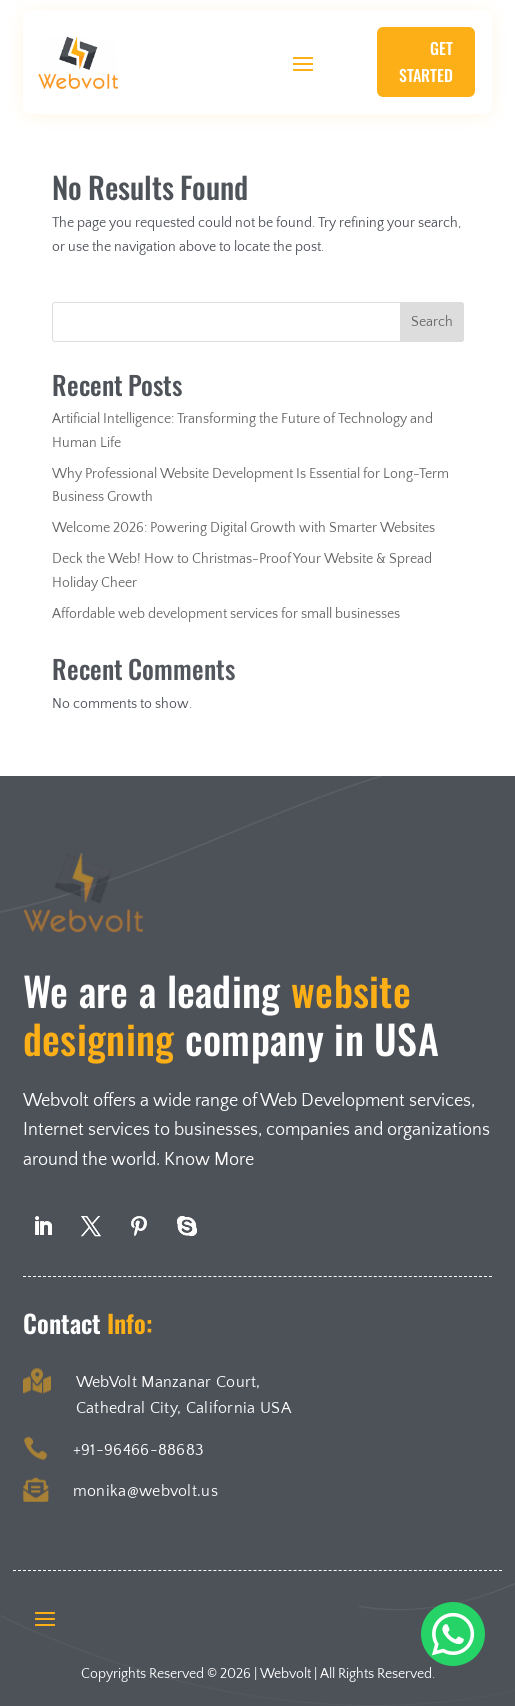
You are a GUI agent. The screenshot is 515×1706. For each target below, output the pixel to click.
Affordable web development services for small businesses (226, 614)
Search (432, 322)
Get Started (426, 61)
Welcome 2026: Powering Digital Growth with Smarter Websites (243, 528)
